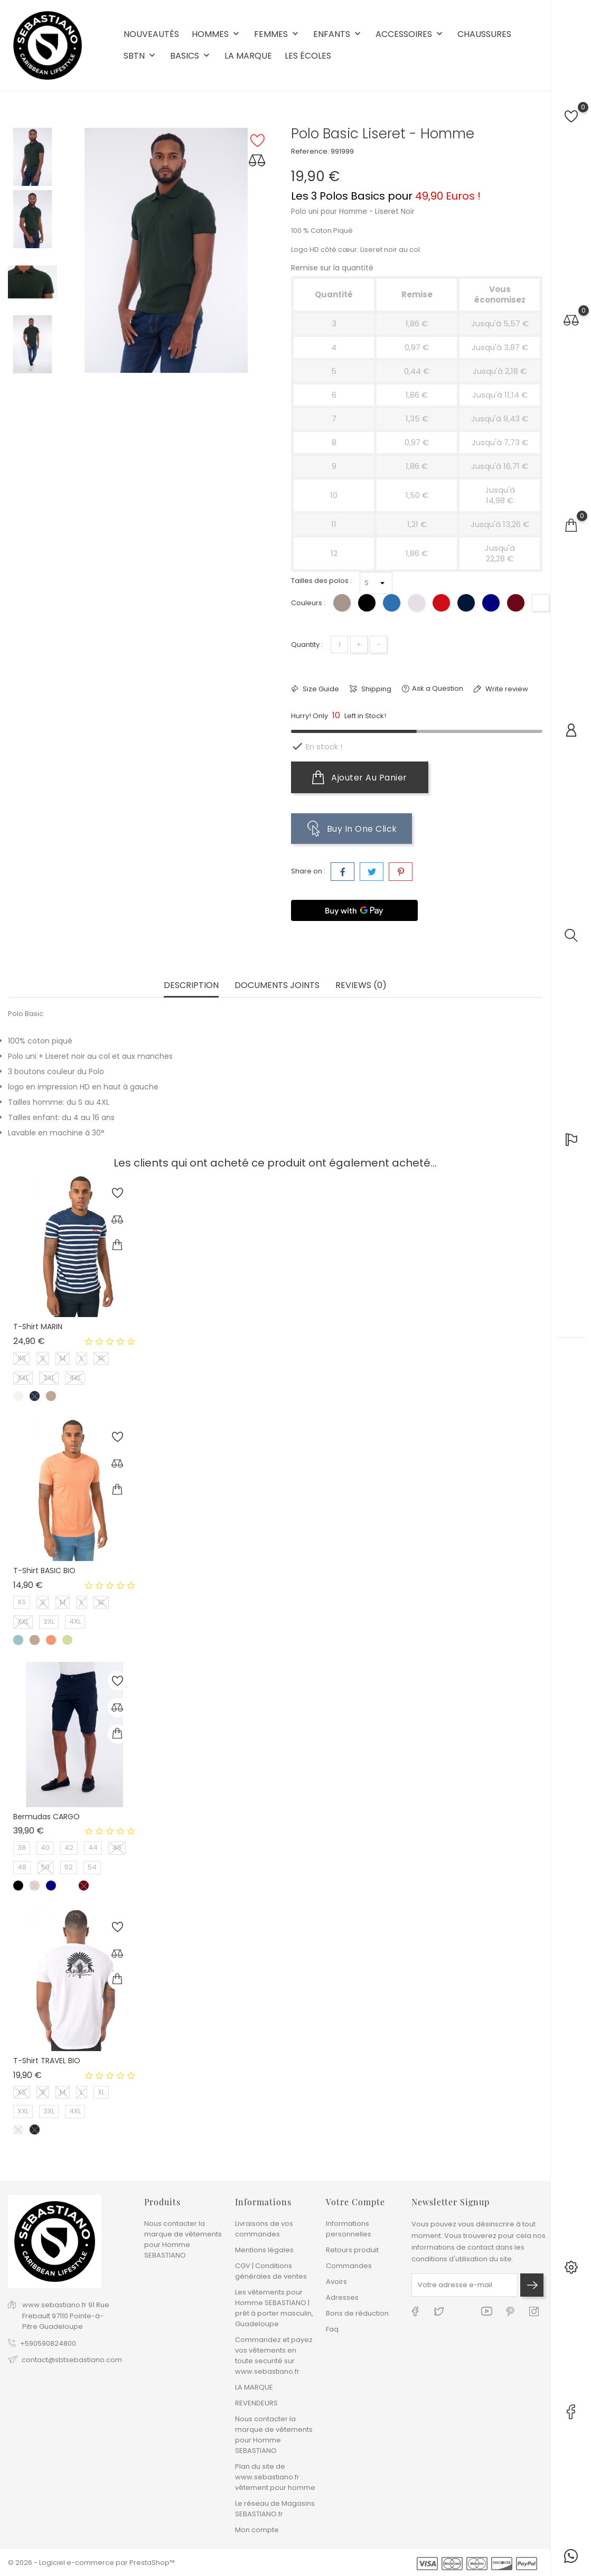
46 (116, 1847)
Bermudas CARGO (46, 1816)
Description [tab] (191, 985)
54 (92, 1867)
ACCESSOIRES (410, 34)
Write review (506, 689)
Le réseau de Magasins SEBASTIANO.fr (275, 2508)
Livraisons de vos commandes (264, 2228)
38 (21, 1847)
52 (68, 1867)
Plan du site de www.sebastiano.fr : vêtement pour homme (275, 2477)
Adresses (342, 2297)
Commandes (349, 2266)
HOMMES (216, 34)
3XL (48, 1377)
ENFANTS (338, 34)
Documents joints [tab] (277, 985)
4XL (75, 1377)
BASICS (191, 56)
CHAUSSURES (484, 34)
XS (21, 1358)
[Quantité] (339, 644)
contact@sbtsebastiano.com (72, 2360)
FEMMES (277, 34)
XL (101, 1358)
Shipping (375, 689)
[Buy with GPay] (354, 910)
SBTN (140, 56)
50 (45, 1867)
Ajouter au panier (359, 777)
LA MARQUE (248, 56)
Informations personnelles (348, 2228)
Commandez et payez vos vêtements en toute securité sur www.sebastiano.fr (274, 2355)
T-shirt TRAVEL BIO (46, 2060)
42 (68, 1847)
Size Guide (320, 689)
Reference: (310, 151)
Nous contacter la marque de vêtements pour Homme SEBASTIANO (183, 2239)
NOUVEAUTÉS (151, 34)
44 (93, 1847)
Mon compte (257, 2530)
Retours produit (352, 2250)
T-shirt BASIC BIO (44, 1570)
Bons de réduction (357, 2313)
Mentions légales (264, 2250)
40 (45, 1847)
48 (21, 1867)
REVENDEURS (256, 2403)
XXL (23, 1377)
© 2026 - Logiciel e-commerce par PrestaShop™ (91, 2563)
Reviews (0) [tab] (361, 985)
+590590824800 (48, 2343)
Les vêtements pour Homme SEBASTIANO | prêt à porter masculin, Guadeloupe (274, 2308)
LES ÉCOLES (308, 56)
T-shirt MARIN (37, 1326)
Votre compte (355, 2201)
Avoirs (336, 2282)
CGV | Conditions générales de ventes (271, 2271)
